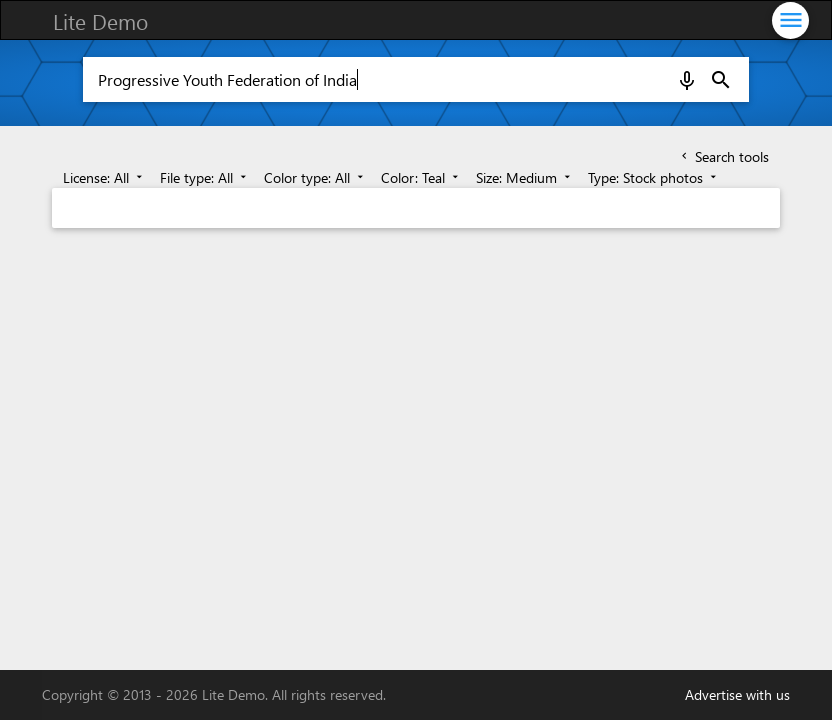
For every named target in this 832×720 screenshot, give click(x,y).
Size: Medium (525, 177)
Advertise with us (737, 694)
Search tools (723, 156)
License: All (104, 177)
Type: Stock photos (654, 177)
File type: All (205, 177)
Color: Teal (421, 177)
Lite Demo (100, 21)
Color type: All (315, 177)
